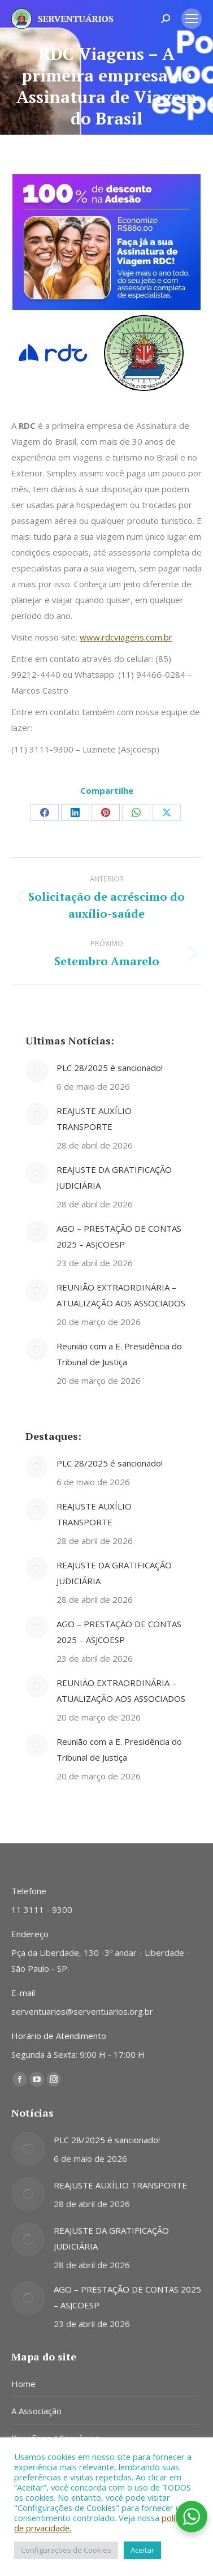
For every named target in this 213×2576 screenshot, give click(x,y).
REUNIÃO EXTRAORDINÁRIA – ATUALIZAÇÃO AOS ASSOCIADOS (120, 1295)
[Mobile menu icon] (191, 18)
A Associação (36, 2410)
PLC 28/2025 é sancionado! (109, 1067)
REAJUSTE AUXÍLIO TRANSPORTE (94, 1118)
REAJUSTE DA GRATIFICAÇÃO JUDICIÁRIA (114, 1177)
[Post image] (36, 1071)
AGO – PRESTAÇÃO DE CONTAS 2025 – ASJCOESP (118, 1236)
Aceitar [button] (142, 2550)
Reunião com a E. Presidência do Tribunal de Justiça (119, 1353)
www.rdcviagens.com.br (126, 637)
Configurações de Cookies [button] (66, 2550)
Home (23, 2383)
